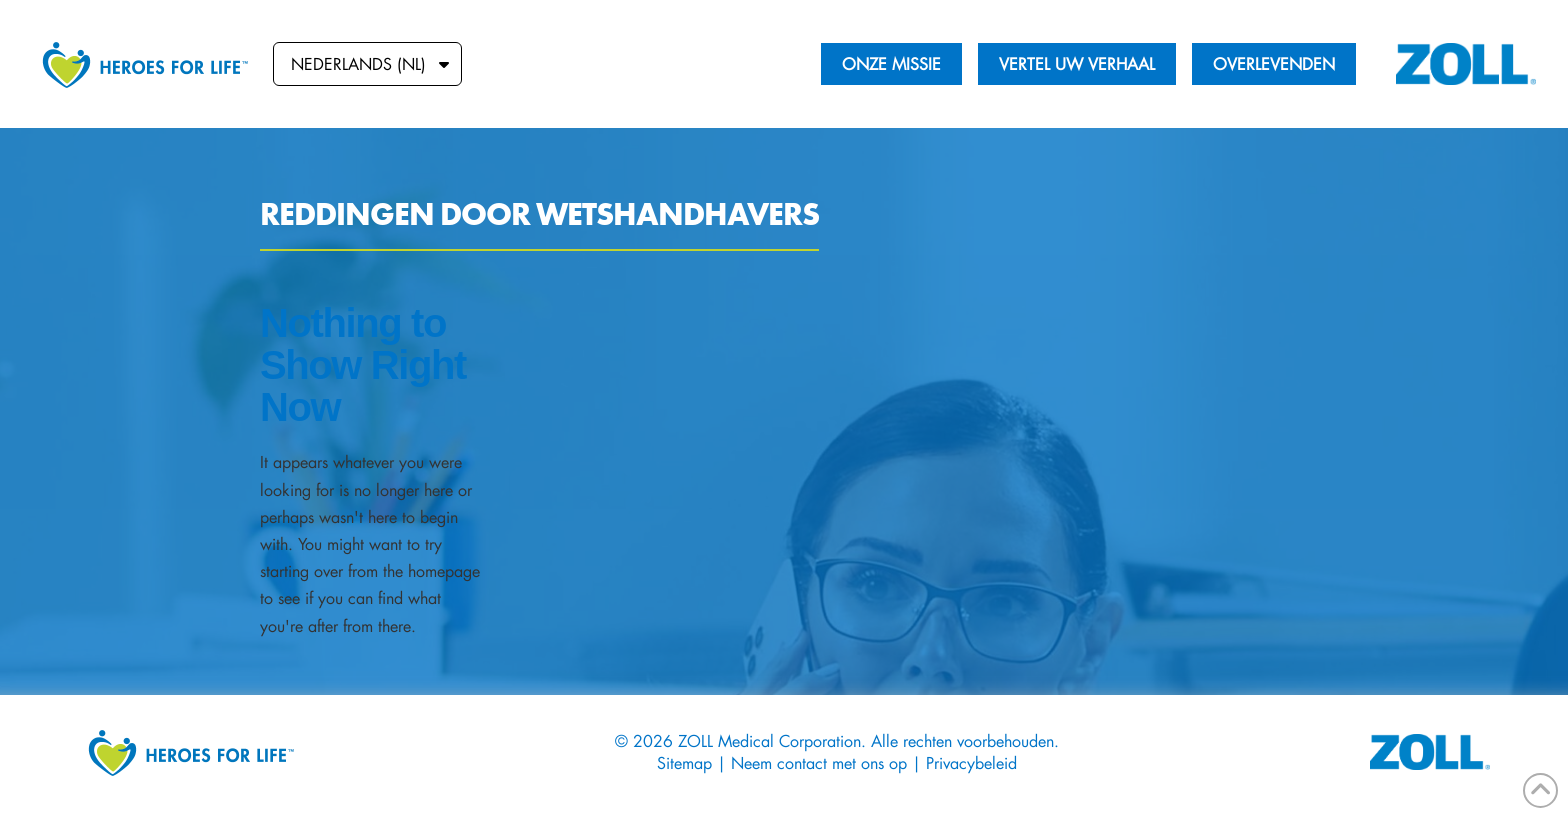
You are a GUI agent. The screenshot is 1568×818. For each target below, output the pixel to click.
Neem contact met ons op (819, 762)
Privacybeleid (971, 762)
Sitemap (687, 762)
